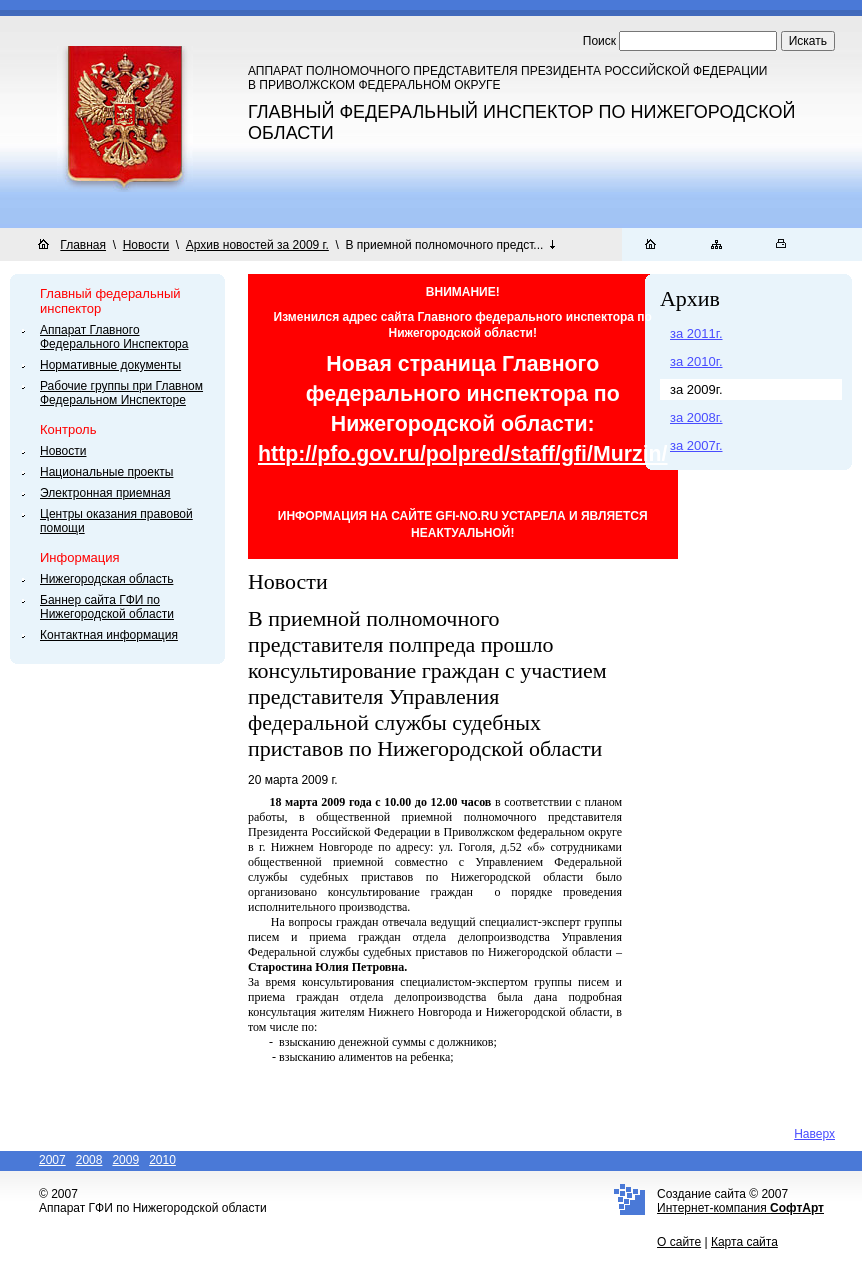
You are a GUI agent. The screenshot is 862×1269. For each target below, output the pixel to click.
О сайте (679, 1242)
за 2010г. (696, 361)
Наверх (814, 1134)
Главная (83, 245)
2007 (52, 1160)
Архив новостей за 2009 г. (257, 245)
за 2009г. (696, 389)
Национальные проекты (106, 472)
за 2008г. (696, 417)
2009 (125, 1160)
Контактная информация (109, 635)
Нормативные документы (110, 365)
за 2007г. (696, 445)
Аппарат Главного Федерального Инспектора (114, 337)
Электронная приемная (105, 493)
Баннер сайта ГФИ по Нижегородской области (107, 607)
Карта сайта (744, 1242)
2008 (89, 1160)
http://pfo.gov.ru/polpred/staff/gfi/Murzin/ (463, 454)
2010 (162, 1160)
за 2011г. (696, 333)
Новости (146, 245)
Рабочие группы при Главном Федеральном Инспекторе (121, 393)
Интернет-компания (740, 1208)
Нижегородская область (106, 579)
